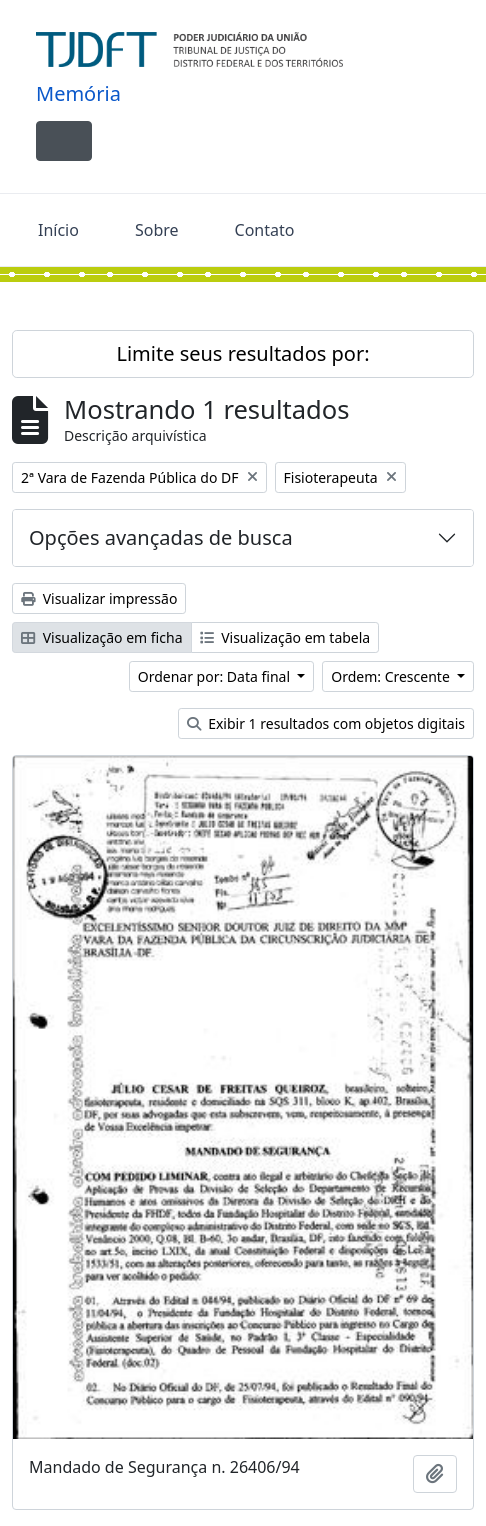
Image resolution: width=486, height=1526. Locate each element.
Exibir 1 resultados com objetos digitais (326, 723)
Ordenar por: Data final (216, 676)
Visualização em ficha (102, 637)
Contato (265, 230)
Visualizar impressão (99, 598)
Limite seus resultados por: (242, 353)
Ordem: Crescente (392, 676)
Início (58, 230)
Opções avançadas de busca (161, 537)
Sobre (157, 230)
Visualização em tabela (285, 637)
